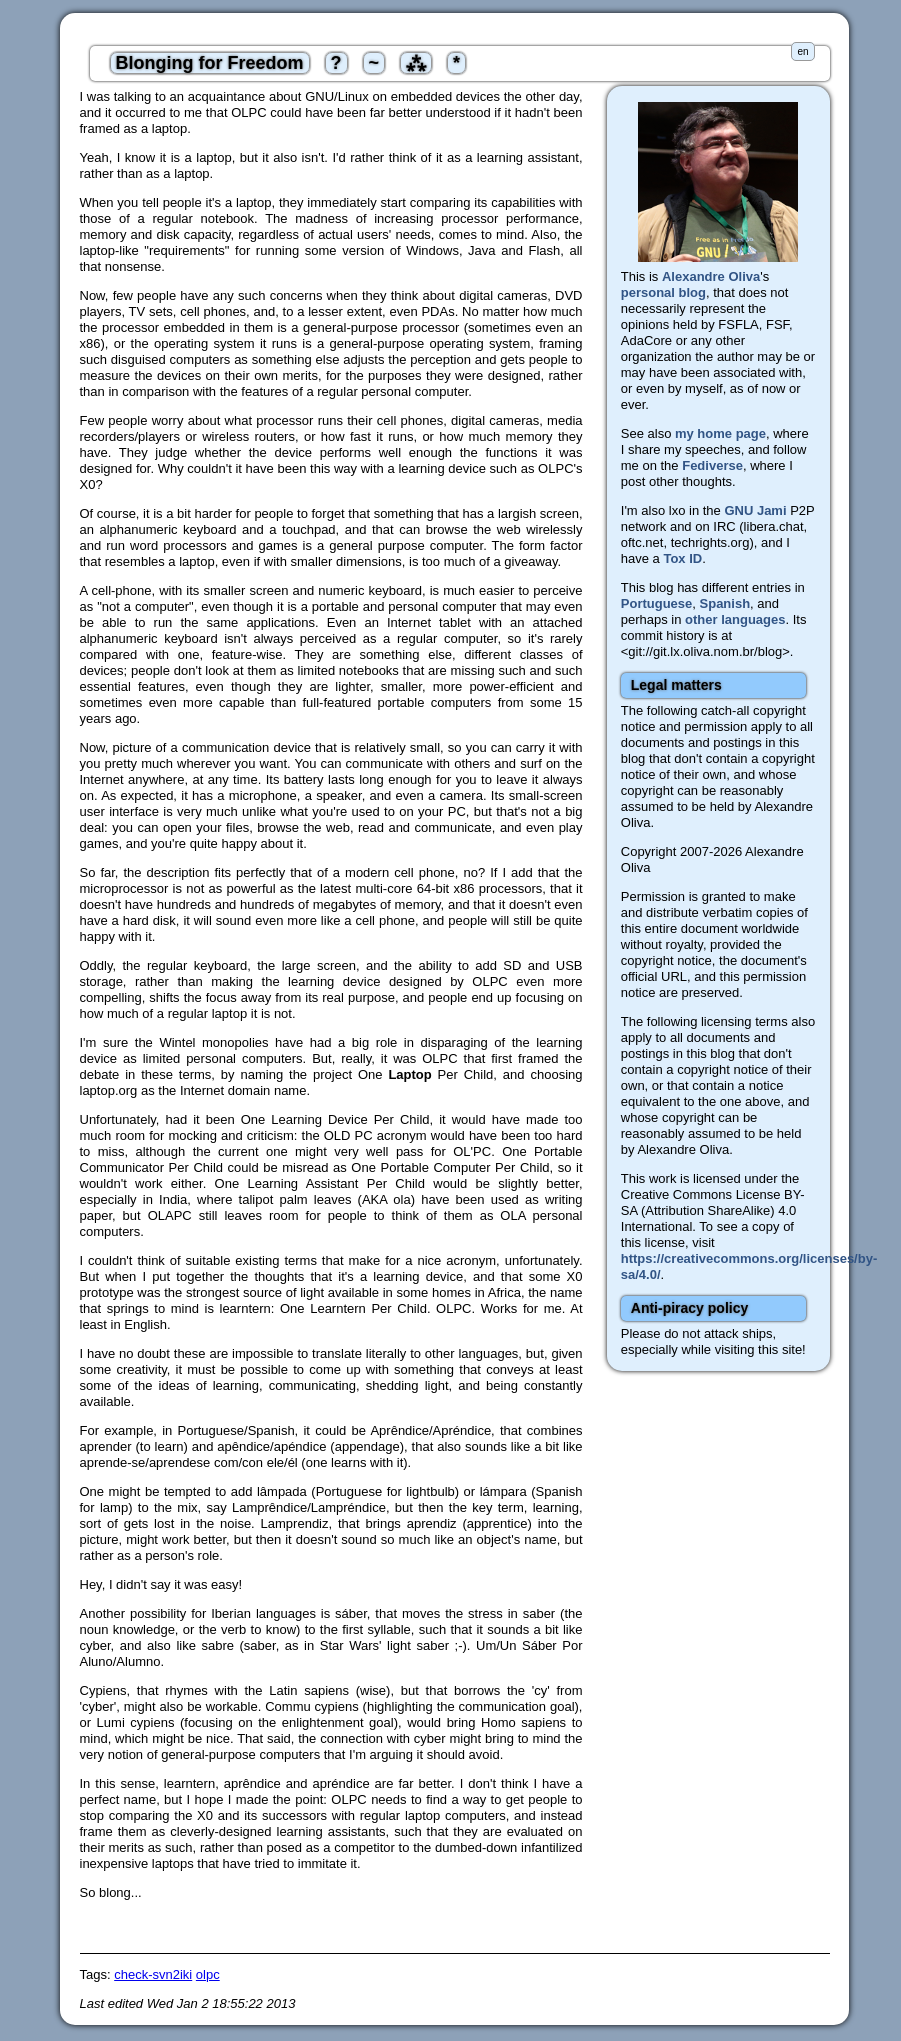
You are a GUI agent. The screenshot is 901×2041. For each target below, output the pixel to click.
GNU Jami (755, 510)
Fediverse (712, 465)
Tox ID (682, 558)
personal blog (663, 292)
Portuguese (657, 603)
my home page (720, 433)
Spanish (725, 603)
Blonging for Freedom (210, 63)
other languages (735, 619)
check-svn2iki (153, 1974)
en (802, 51)
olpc (208, 1974)
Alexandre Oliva (711, 276)
